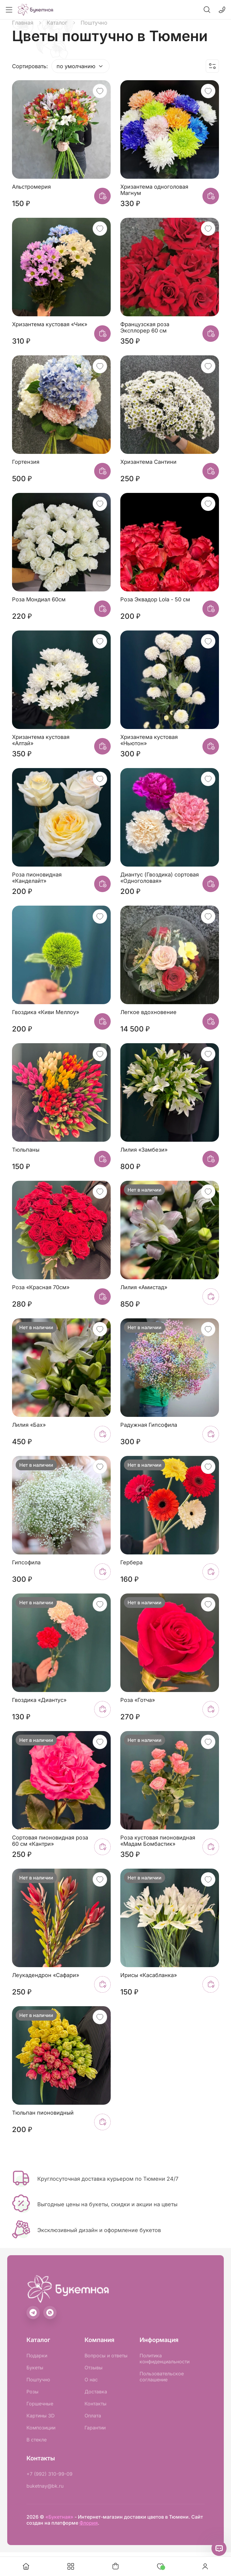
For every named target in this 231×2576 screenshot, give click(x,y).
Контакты (95, 2404)
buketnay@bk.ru (44, 2486)
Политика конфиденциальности (164, 2359)
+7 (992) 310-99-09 (49, 2474)
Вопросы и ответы (106, 2356)
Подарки (36, 2356)
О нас (91, 2380)
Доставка (96, 2392)
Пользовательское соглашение (162, 2377)
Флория (88, 2523)
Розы (32, 2392)
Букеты (34, 2368)
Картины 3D (40, 2416)
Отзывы (94, 2368)
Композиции (40, 2428)
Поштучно (38, 2380)
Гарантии (95, 2428)
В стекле (36, 2440)
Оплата (93, 2416)
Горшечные (39, 2404)
